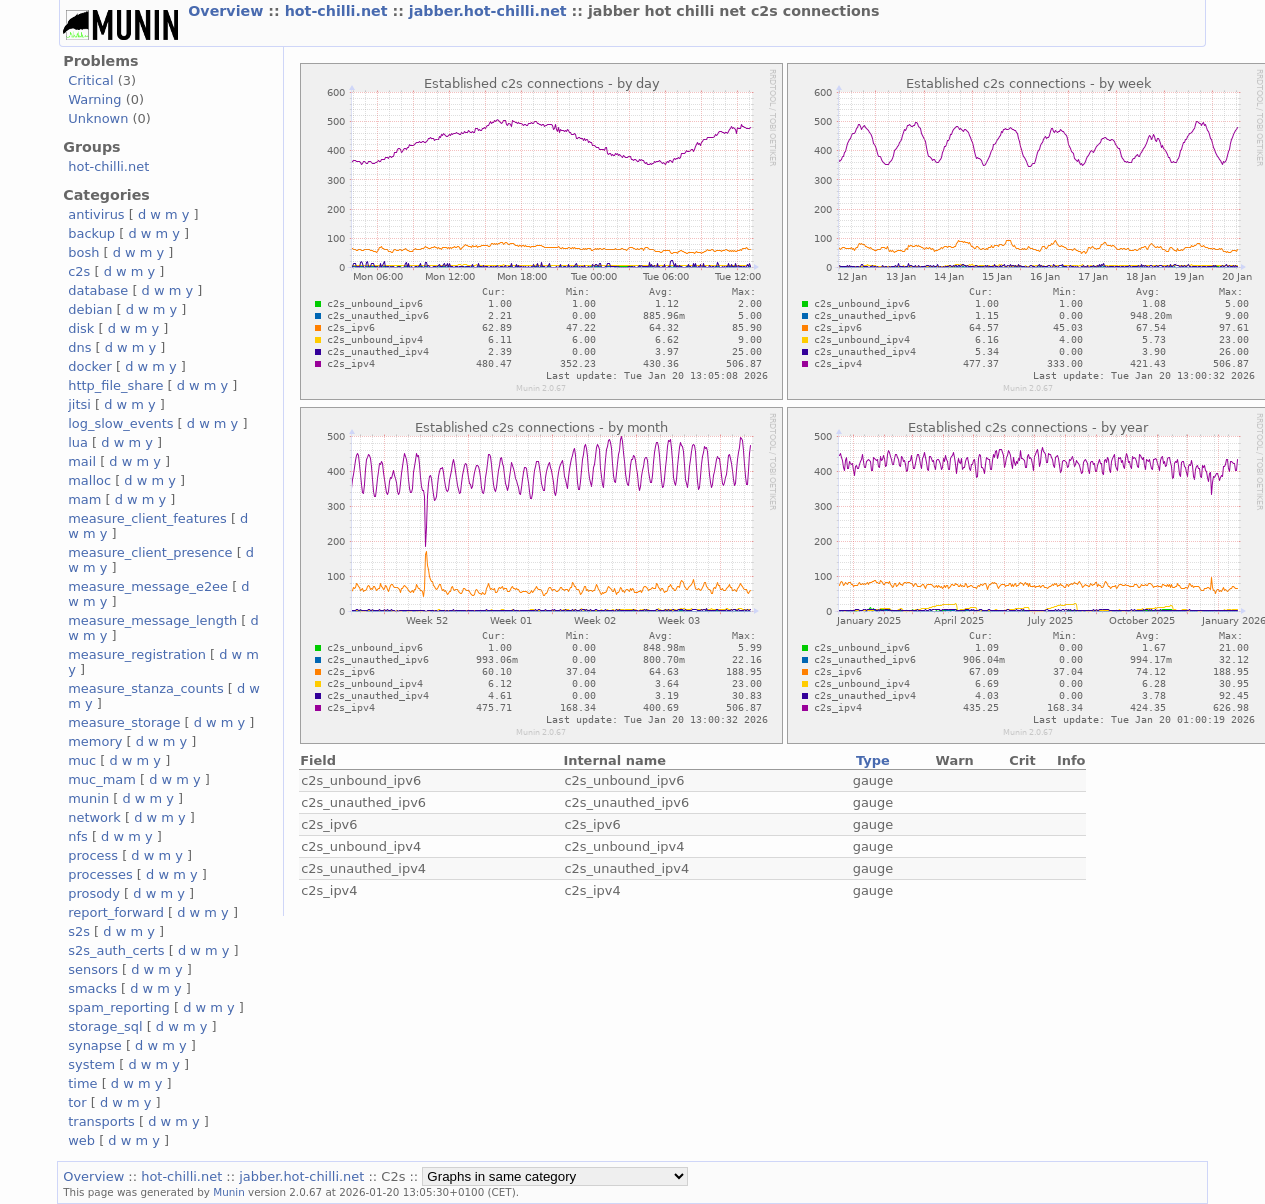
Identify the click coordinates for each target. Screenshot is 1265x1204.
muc (82, 760)
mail (82, 461)
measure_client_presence (150, 552)
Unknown (98, 118)
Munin (229, 1192)
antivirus (96, 214)
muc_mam (102, 779)
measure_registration (137, 654)
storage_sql (105, 1026)
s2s (79, 931)
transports (101, 1121)
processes (100, 874)
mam (84, 499)
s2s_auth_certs (116, 950)
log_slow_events (120, 423)
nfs (78, 836)
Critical (90, 80)
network (94, 817)
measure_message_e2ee (148, 586)
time (82, 1083)
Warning (94, 99)
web (81, 1140)
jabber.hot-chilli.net (490, 11)
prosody (94, 893)
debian (90, 309)
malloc (89, 480)
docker (90, 366)
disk (81, 328)
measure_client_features (147, 518)
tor (77, 1102)
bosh (83, 252)
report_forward (116, 912)
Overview (228, 11)
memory (95, 741)
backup (91, 233)
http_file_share (115, 385)
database (98, 290)
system (91, 1064)
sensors (93, 969)
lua (78, 442)
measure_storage (124, 722)
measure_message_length (152, 620)
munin (88, 798)
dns (79, 347)
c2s (79, 271)
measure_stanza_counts (145, 688)
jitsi (79, 404)
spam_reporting (119, 1007)
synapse (95, 1045)
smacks (92, 988)
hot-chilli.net (339, 11)
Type (873, 760)
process (93, 855)
